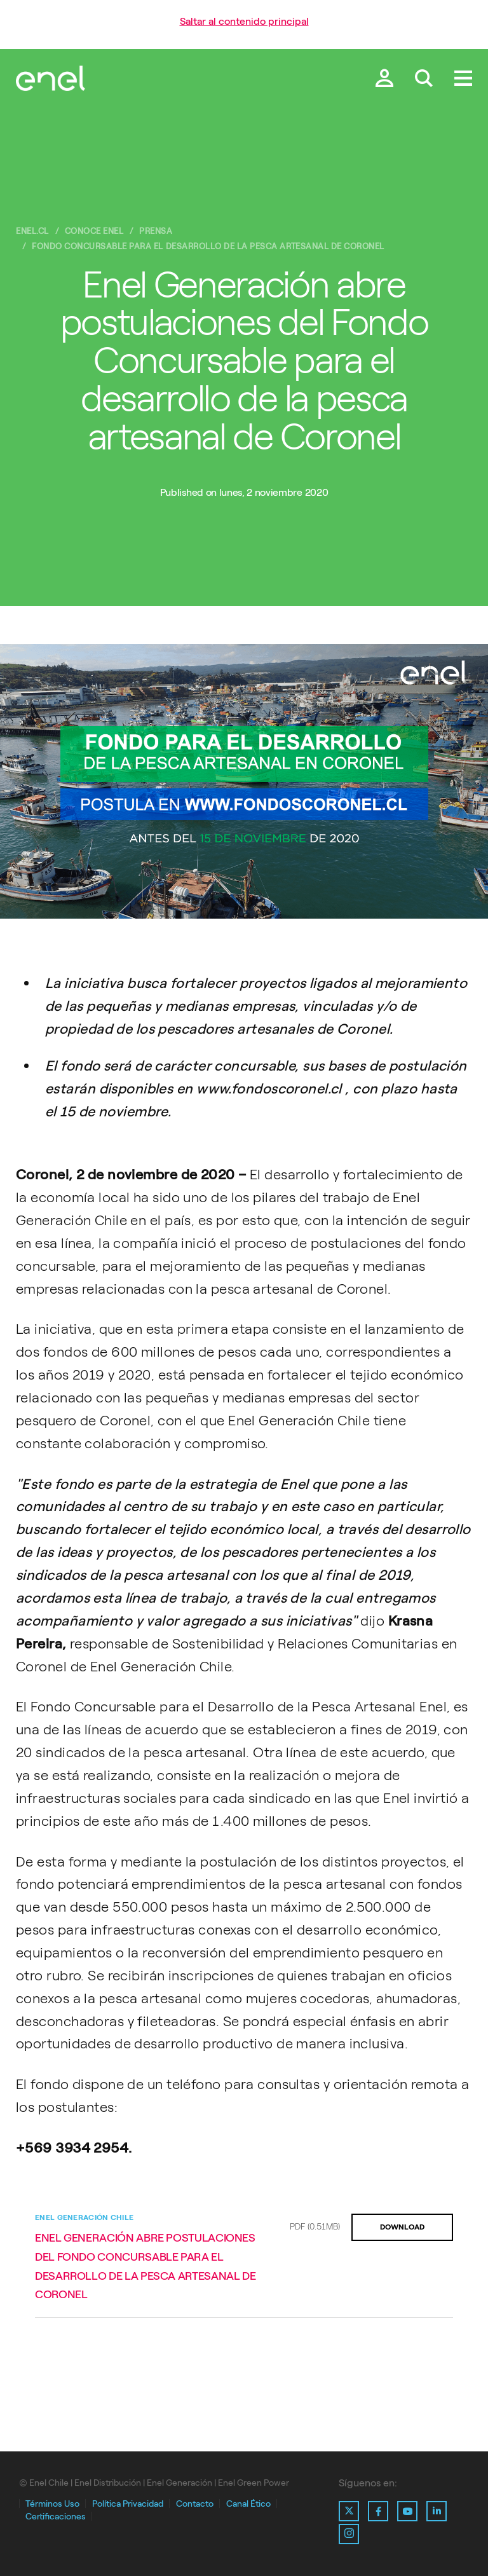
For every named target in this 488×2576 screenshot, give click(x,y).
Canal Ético (248, 2503)
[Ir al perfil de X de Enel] (349, 2511)
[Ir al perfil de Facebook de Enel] (378, 2511)
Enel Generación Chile (84, 2217)
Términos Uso (52, 2503)
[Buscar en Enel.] (424, 79)
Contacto (195, 2503)
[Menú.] (463, 79)
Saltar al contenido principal (244, 21)
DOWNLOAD (402, 2227)
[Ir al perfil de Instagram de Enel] (349, 2534)
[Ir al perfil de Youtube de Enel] (407, 2511)
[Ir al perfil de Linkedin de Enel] (436, 2511)
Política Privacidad (127, 2503)
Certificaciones (55, 2516)
